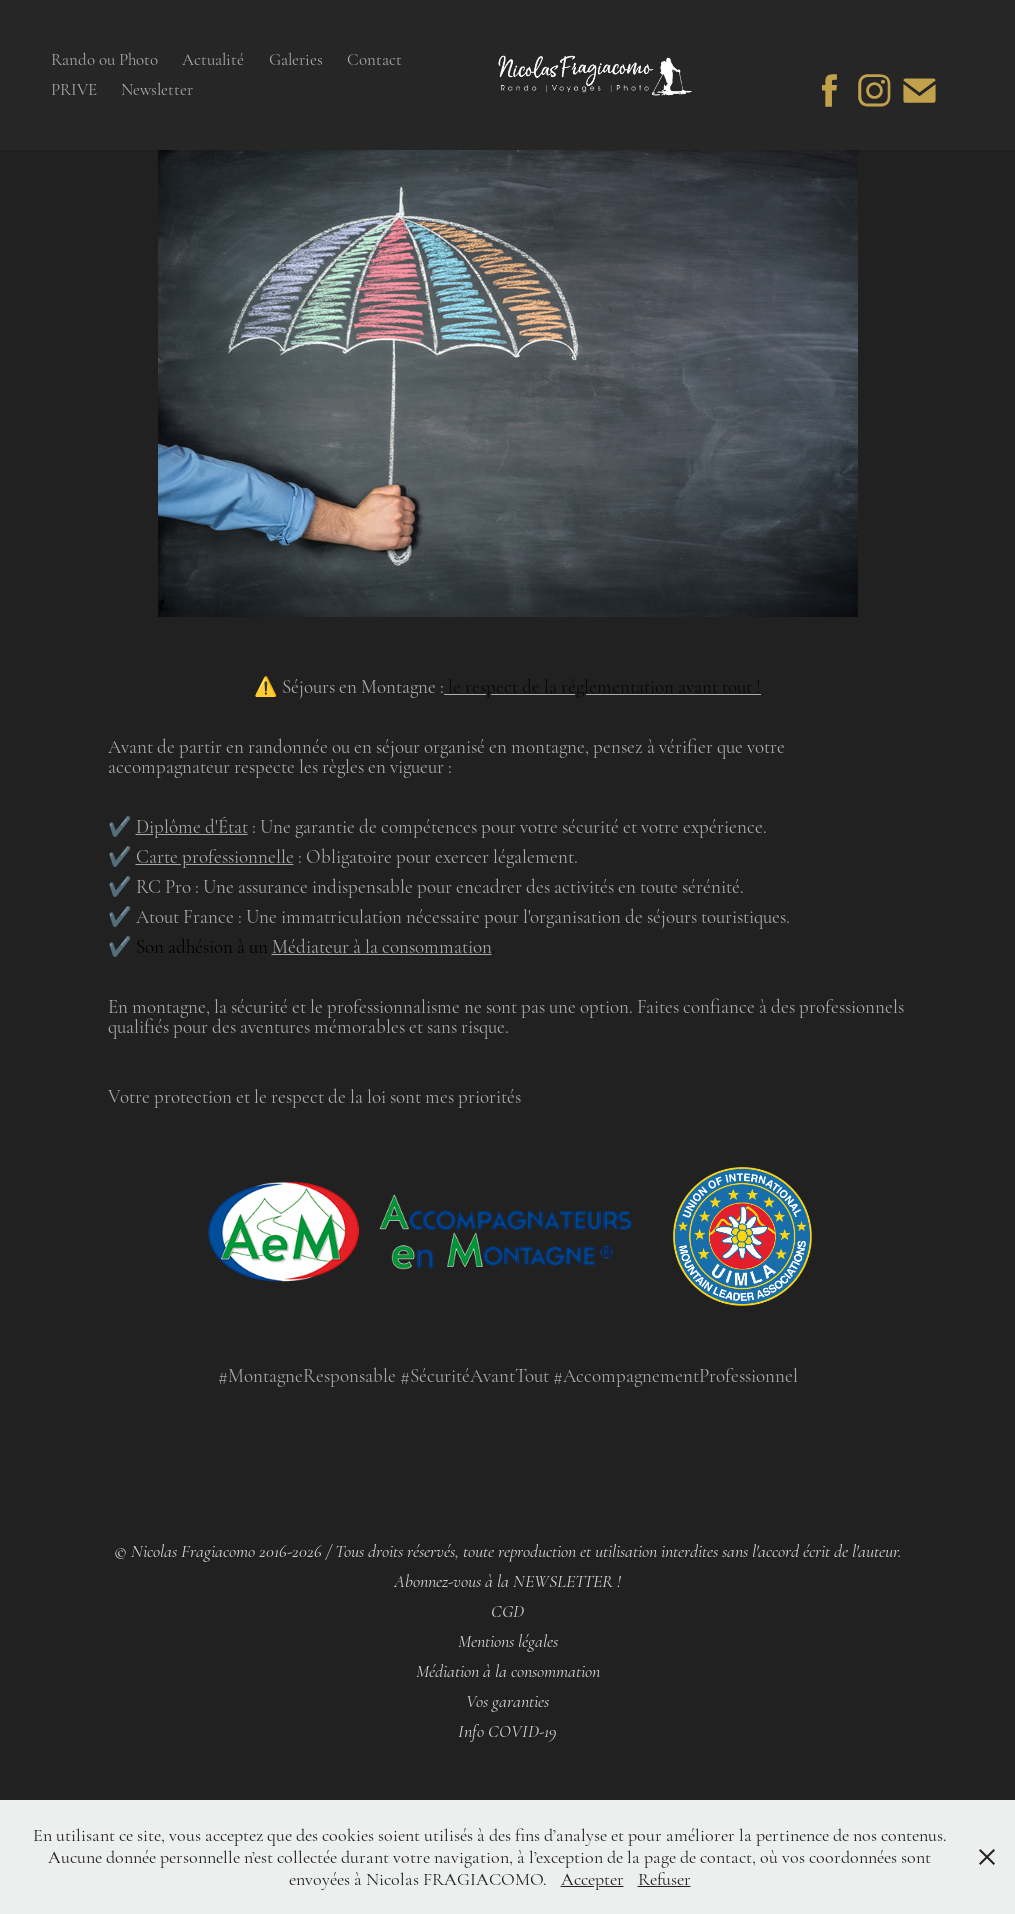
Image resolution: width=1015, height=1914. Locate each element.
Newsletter (157, 89)
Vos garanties (507, 1701)
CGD (507, 1611)
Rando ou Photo (104, 59)
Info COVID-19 (507, 1731)
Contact (374, 59)
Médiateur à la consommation (382, 946)
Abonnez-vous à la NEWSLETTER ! (507, 1581)
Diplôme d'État (192, 826)
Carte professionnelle (215, 856)
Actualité (213, 59)
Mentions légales (508, 1641)
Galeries (296, 59)
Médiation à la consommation (508, 1671)
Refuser (664, 1879)
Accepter (592, 1879)
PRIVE (74, 89)
